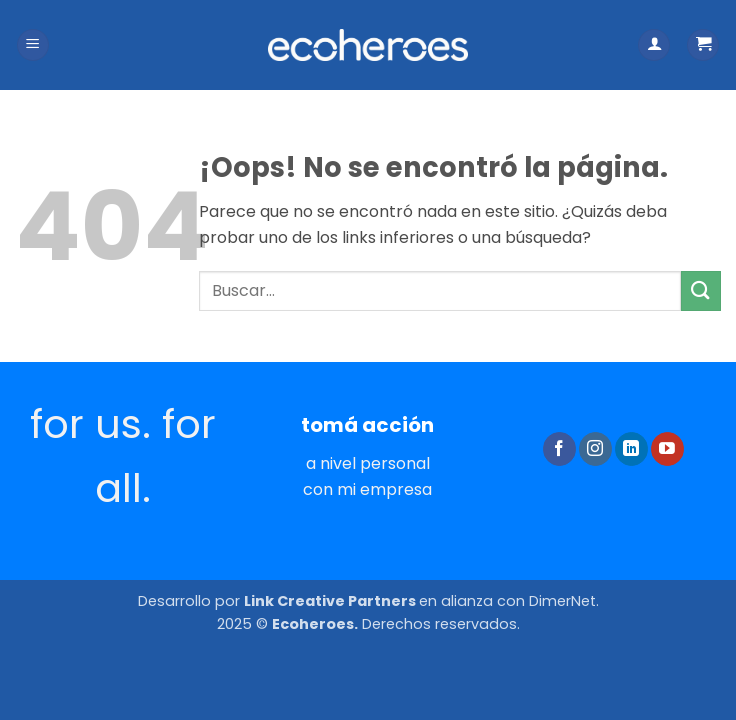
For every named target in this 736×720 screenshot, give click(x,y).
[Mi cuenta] (654, 45)
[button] (33, 45)
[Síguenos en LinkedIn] (631, 449)
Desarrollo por (278, 601)
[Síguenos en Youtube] (667, 449)
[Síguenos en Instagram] (595, 449)
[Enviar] (701, 290)
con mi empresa (367, 489)
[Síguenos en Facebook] (559, 449)
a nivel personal (368, 463)
